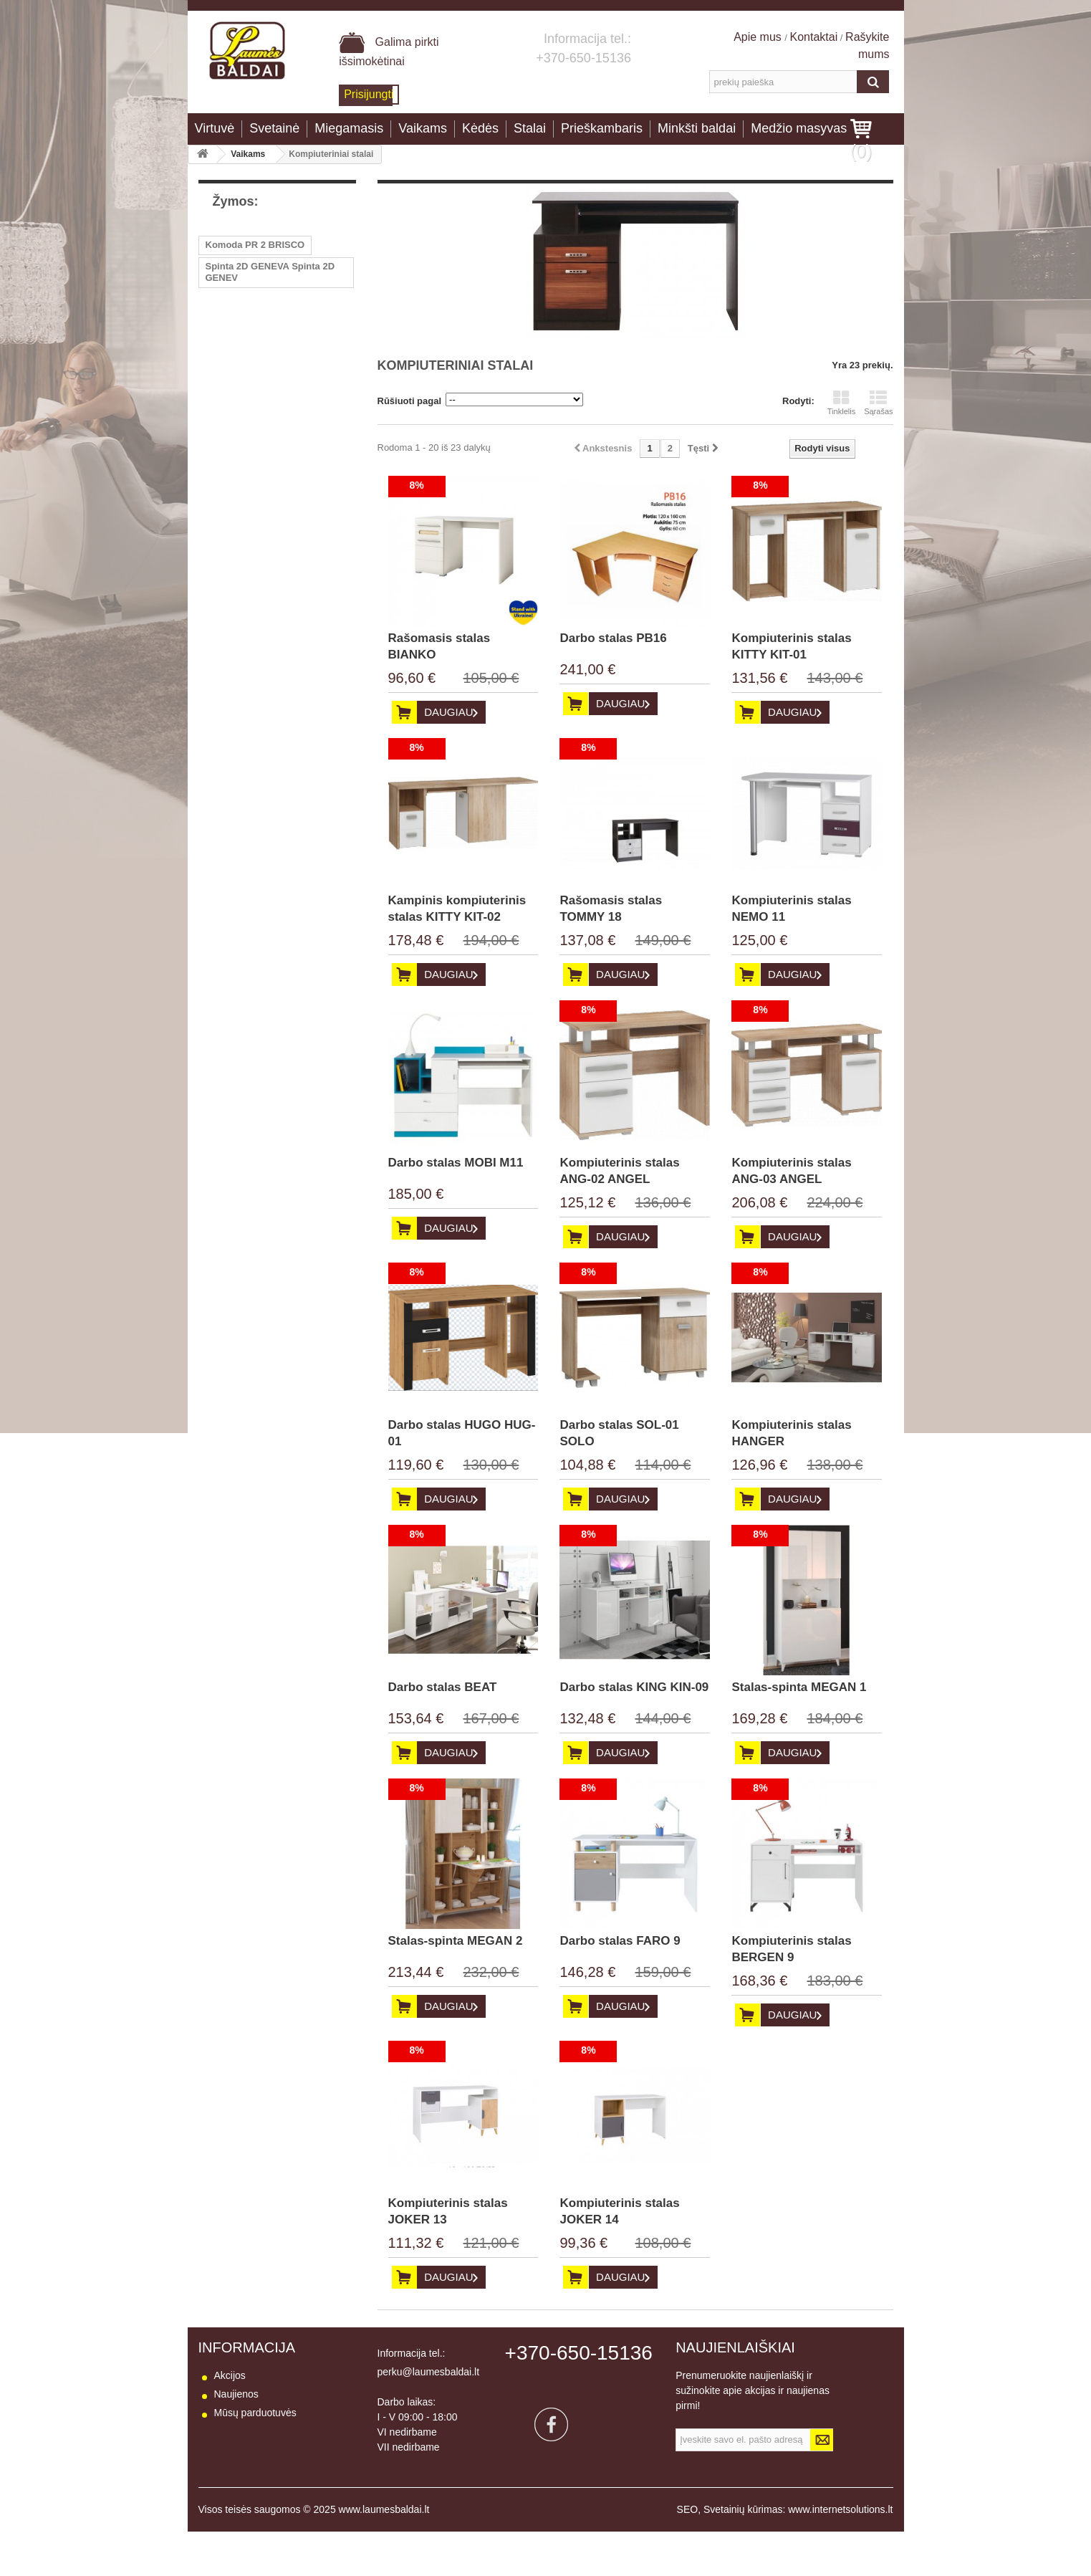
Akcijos (230, 2375)
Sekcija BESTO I (241, 449)
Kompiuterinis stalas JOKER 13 (448, 2211)
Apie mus (759, 37)
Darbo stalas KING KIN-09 (633, 1687)
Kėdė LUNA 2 (235, 299)
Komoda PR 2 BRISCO (255, 244)
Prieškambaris (602, 128)
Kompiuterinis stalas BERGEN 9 (791, 1949)
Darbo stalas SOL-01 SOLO (618, 1433)
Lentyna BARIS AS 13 (253, 428)
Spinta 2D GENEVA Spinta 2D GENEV (270, 272)
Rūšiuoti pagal (410, 401)
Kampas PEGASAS (248, 385)
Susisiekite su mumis (261, 2431)
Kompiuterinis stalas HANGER (791, 1433)
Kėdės (480, 128)
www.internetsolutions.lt (840, 2554)
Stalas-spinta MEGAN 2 (455, 1941)
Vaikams (422, 128)
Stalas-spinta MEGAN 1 (798, 1687)
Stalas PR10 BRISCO (252, 363)
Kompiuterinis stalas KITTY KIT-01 (791, 646)
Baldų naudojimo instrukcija (275, 2506)
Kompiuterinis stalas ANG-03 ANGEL (791, 1171)
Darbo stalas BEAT (442, 1687)
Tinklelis (841, 403)
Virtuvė (215, 128)
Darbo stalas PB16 (612, 638)
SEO (687, 2554)
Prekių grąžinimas (254, 2468)
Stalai (530, 128)
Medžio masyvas (799, 128)
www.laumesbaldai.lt (384, 2554)
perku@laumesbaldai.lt (429, 2372)
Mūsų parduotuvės (255, 2412)
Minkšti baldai (697, 128)
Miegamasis (348, 128)
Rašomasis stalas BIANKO (439, 646)
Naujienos (236, 2394)
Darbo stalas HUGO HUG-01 (462, 1433)
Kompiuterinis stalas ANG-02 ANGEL (619, 1171)
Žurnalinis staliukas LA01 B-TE (274, 320)
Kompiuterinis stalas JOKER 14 (619, 2211)
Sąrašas (878, 403)
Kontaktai (814, 37)
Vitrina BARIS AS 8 (247, 406)
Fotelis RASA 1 (239, 342)
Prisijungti (368, 94)
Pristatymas (240, 2450)
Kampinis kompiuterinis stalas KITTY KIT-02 (457, 909)
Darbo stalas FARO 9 (619, 1941)
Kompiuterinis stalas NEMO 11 (791, 909)
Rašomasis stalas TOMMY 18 (610, 909)
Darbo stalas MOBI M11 (456, 1162)
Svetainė (274, 128)
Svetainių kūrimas (743, 2554)
